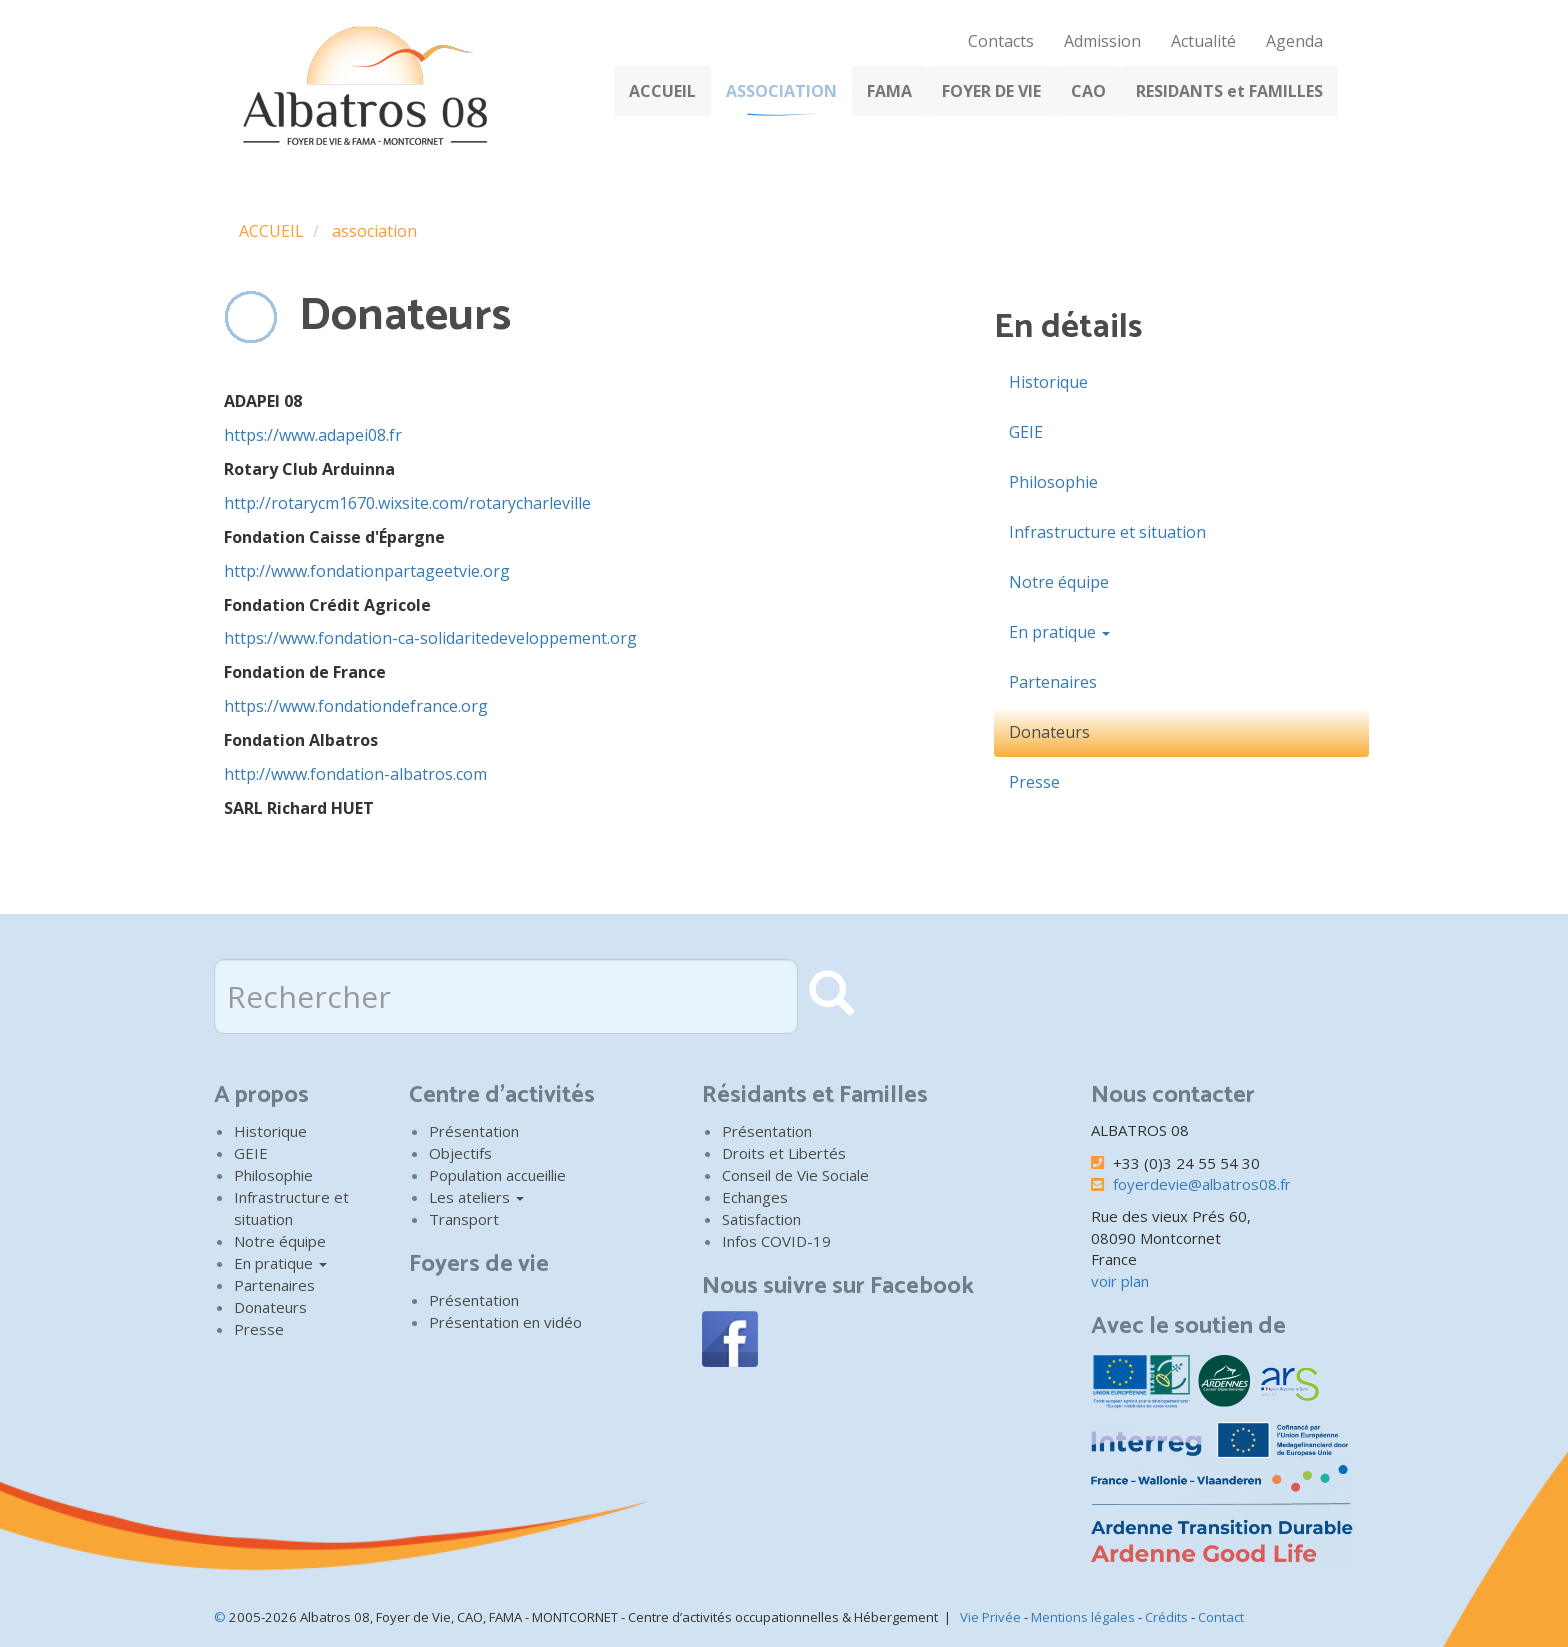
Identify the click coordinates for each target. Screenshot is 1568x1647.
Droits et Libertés (784, 1153)
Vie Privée (990, 1617)
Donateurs (1049, 732)
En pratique (1059, 632)
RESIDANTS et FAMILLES (1229, 91)
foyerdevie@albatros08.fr (1202, 1184)
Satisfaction (761, 1219)
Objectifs (460, 1153)
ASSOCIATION (781, 91)
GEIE (1026, 432)
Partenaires (1053, 682)
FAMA (889, 91)
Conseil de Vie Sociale (795, 1175)
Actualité (1203, 41)
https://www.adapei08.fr (313, 435)
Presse (1034, 782)
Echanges (755, 1197)
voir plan (1120, 1281)
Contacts (1001, 41)
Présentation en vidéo (505, 1322)
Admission (1102, 41)
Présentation (474, 1131)
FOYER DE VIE (991, 91)
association (374, 231)
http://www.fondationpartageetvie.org (367, 571)
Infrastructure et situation (1107, 532)
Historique (1048, 382)
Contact (1221, 1617)
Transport (464, 1219)
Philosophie (1053, 482)
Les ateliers (476, 1197)
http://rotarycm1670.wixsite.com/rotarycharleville (407, 503)
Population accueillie (497, 1175)
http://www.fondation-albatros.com (355, 774)
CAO (1088, 91)
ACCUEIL (662, 91)
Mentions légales (1083, 1617)
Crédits (1166, 1617)
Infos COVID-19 (776, 1241)
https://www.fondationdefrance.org (356, 706)
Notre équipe (1059, 582)
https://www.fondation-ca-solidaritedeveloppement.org (430, 638)
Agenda (1294, 41)
